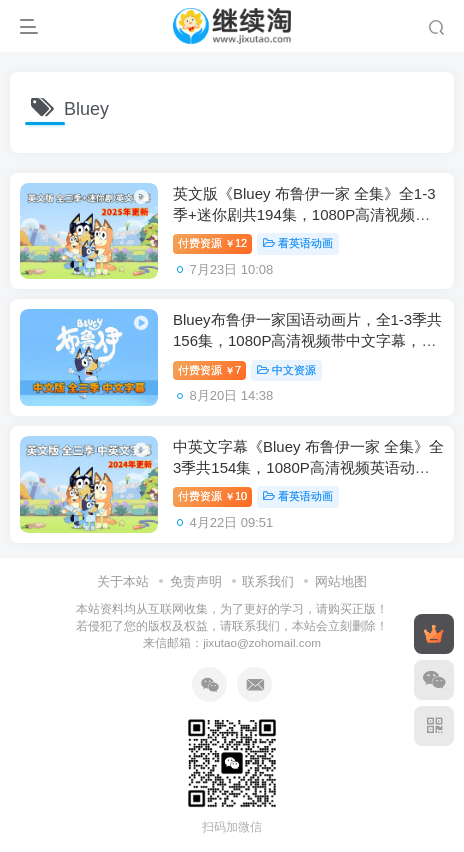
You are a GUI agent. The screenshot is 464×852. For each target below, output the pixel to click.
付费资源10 (212, 496)
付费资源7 (209, 370)
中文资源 (286, 370)
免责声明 (196, 581)
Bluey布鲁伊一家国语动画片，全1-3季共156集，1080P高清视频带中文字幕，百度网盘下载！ (307, 340)
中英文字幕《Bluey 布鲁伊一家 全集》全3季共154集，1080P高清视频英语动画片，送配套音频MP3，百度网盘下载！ (308, 467)
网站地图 (341, 581)
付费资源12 (212, 243)
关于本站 (123, 581)
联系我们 (268, 581)
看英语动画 (298, 243)
